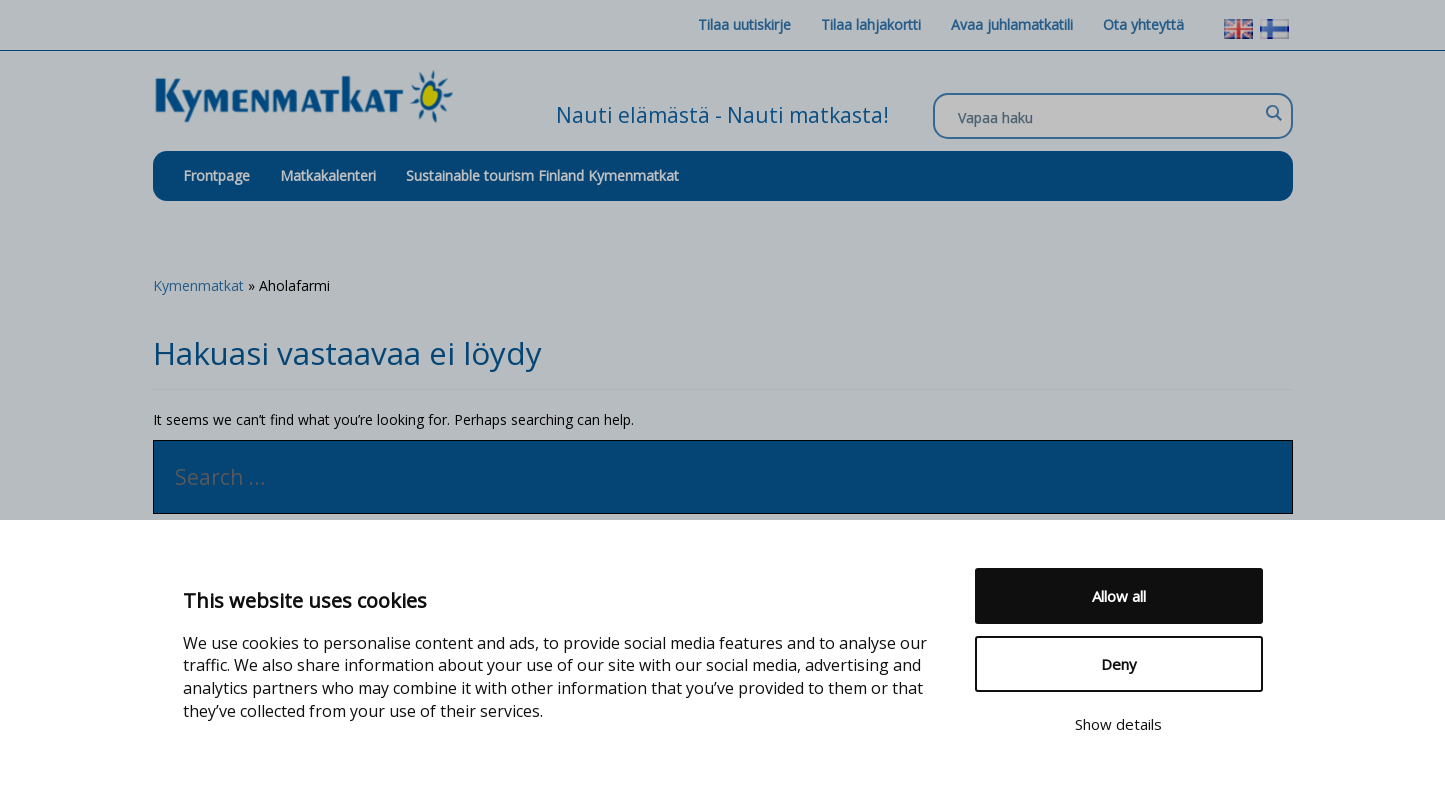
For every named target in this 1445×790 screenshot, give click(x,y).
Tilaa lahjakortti (871, 24)
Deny (1119, 664)
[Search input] (1108, 117)
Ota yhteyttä (1143, 24)
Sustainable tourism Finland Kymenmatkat (542, 175)
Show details (1118, 724)
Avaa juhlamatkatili (1012, 24)
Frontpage (216, 175)
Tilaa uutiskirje (744, 24)
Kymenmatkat (198, 285)
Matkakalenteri (328, 175)
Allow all (1119, 596)
